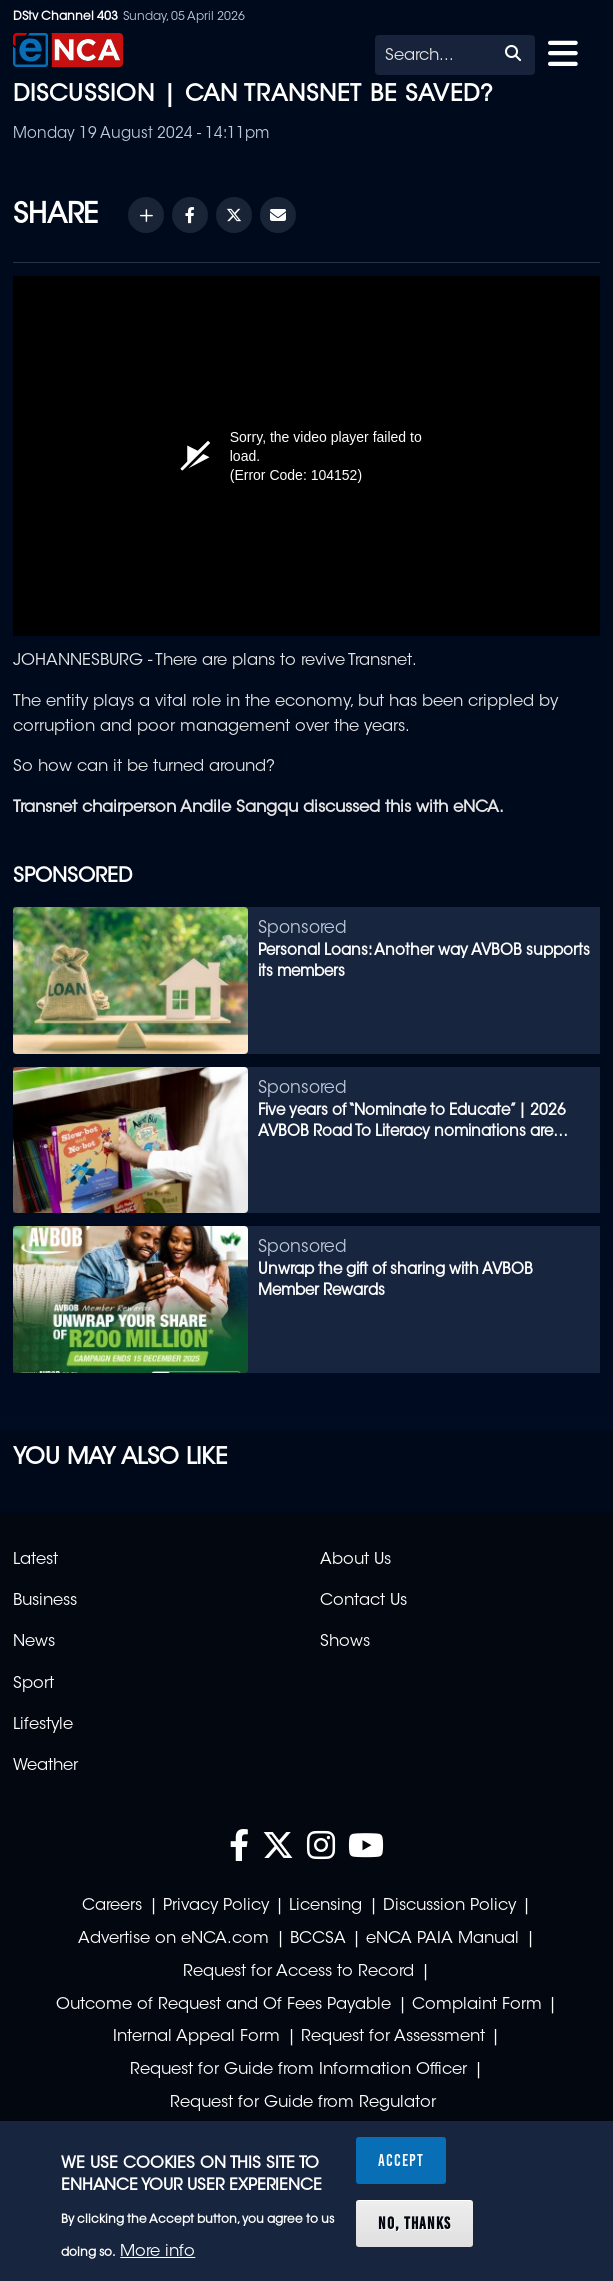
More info (157, 2252)
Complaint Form (477, 2005)
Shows (345, 1642)
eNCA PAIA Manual (442, 1939)
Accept (401, 2160)
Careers (112, 1906)
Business (45, 1601)
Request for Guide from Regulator (303, 2103)
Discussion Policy (449, 1906)
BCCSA (318, 1939)
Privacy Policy (216, 1906)
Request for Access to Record (298, 1972)
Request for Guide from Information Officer (298, 2070)
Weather (45, 1766)
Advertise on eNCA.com (173, 1939)
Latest (35, 1560)
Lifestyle (43, 1725)
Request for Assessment (393, 2037)
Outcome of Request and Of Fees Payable (223, 2005)
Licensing (325, 1906)
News (34, 1642)
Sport (33, 1684)
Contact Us (363, 1601)
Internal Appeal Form (196, 2037)
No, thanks (414, 2223)
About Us (355, 1560)
